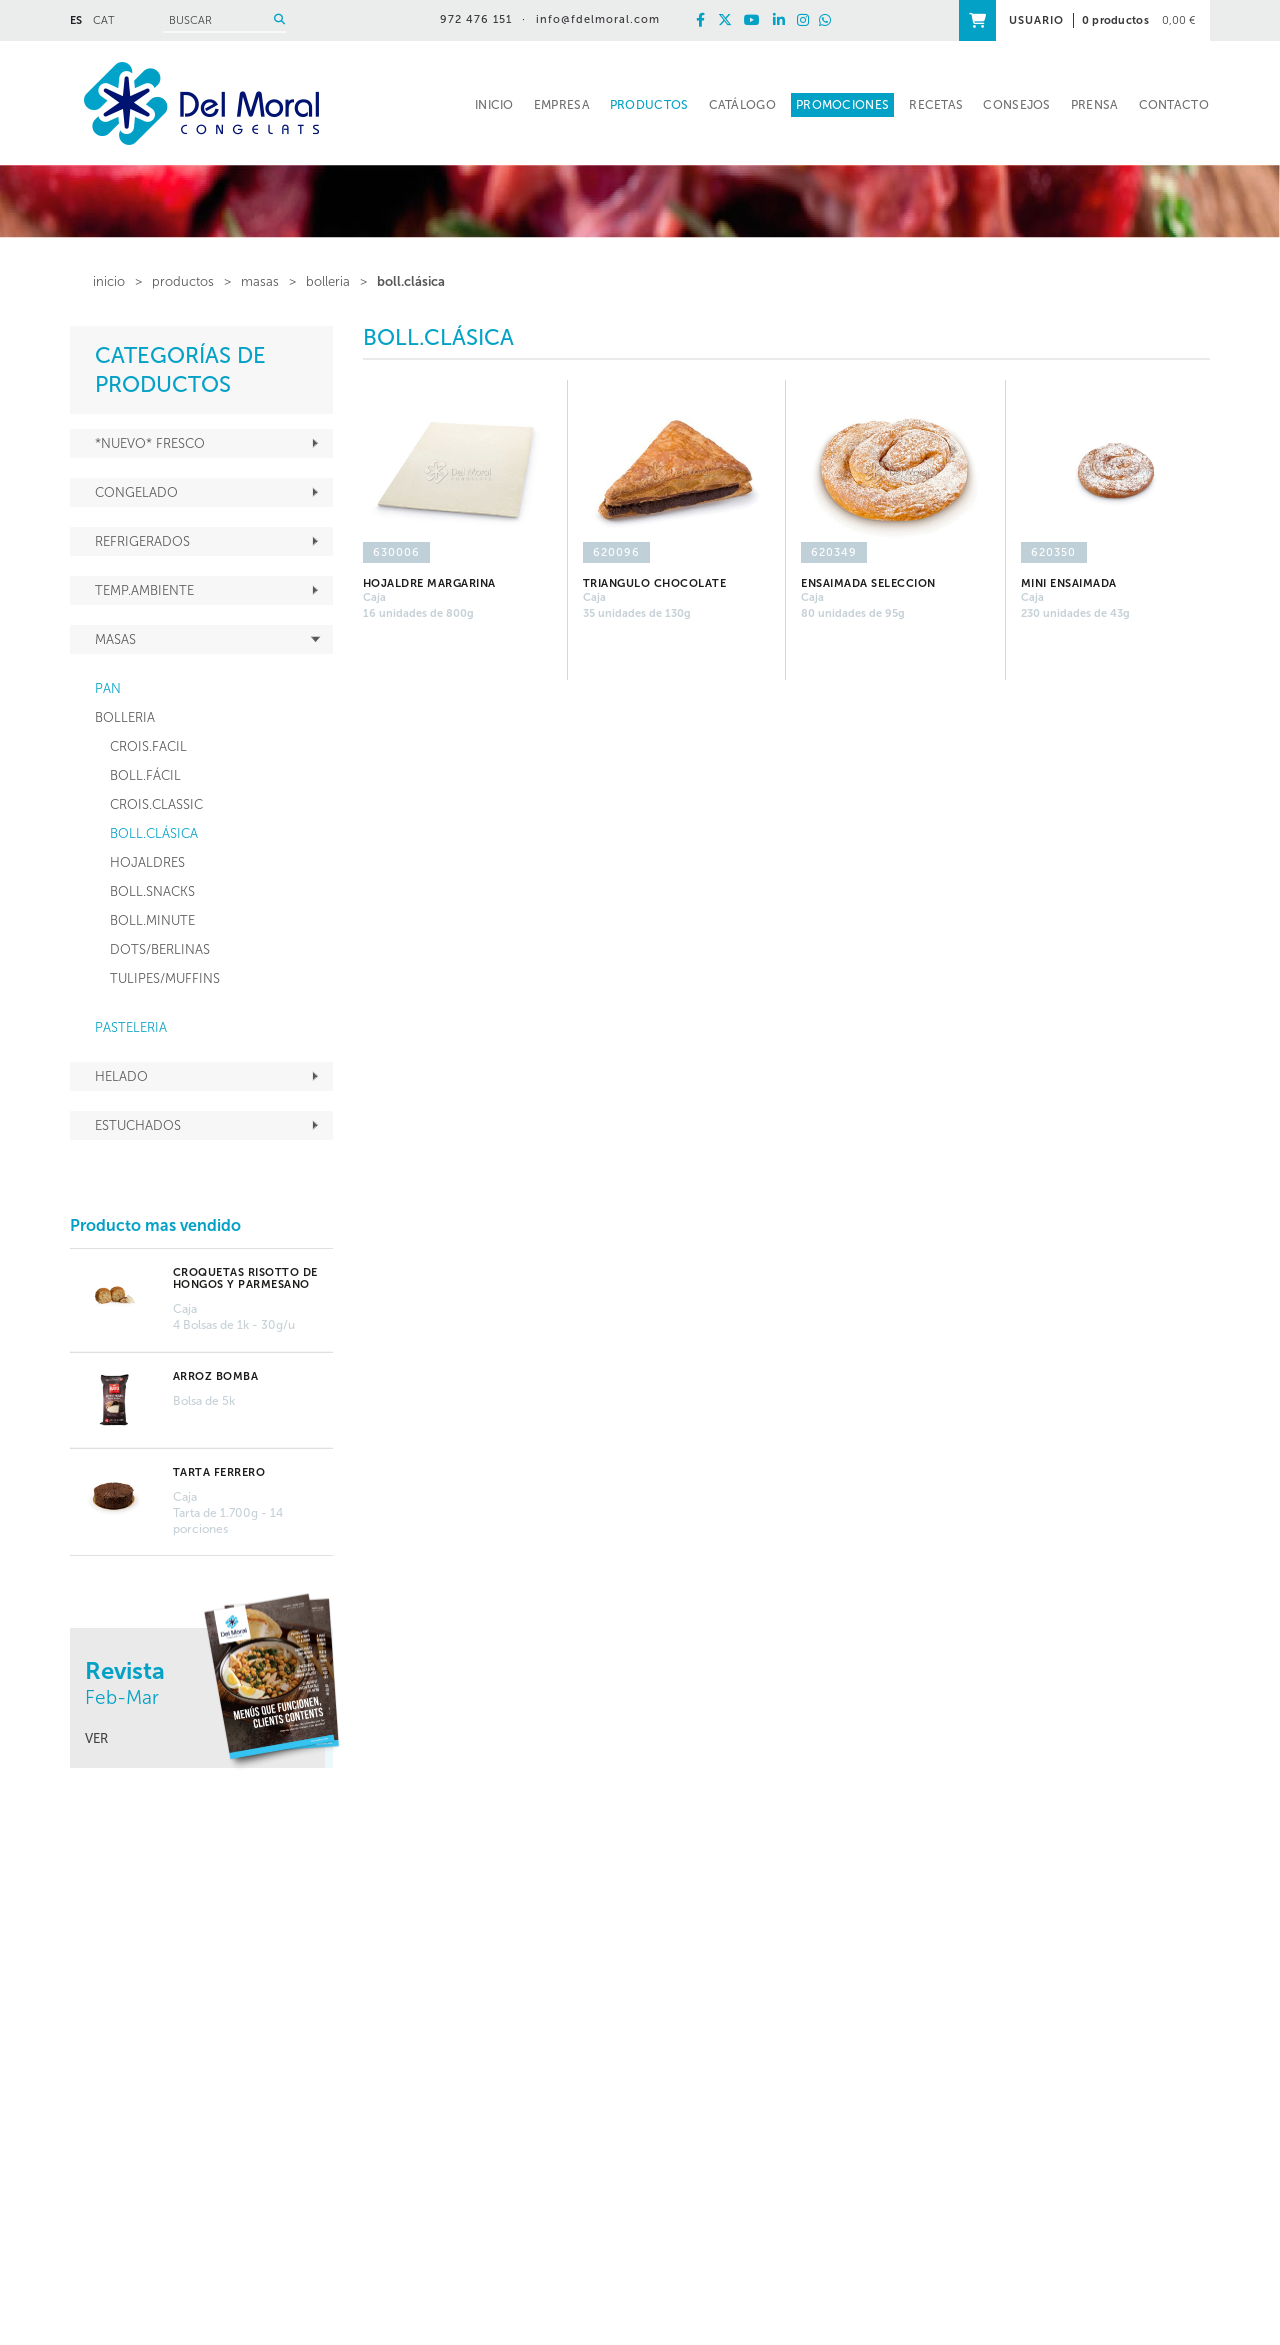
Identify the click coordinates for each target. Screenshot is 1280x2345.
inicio (109, 281)
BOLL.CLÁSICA (411, 281)
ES (76, 20)
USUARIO (1036, 20)
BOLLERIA (328, 281)
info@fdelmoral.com (598, 19)
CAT (103, 20)
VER (96, 1738)
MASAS (260, 281)
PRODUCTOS (183, 281)
